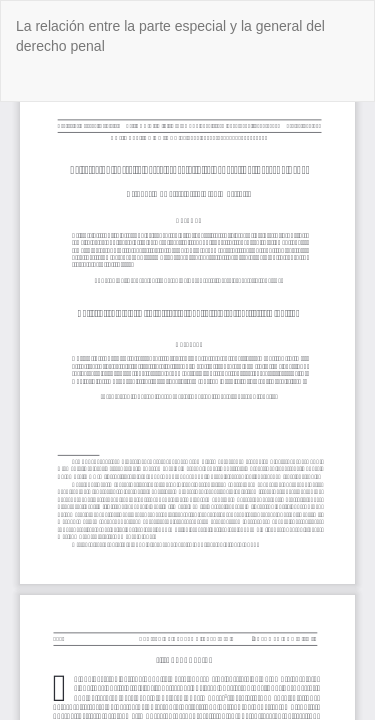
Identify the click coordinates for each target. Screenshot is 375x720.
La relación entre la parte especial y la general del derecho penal (170, 36)
